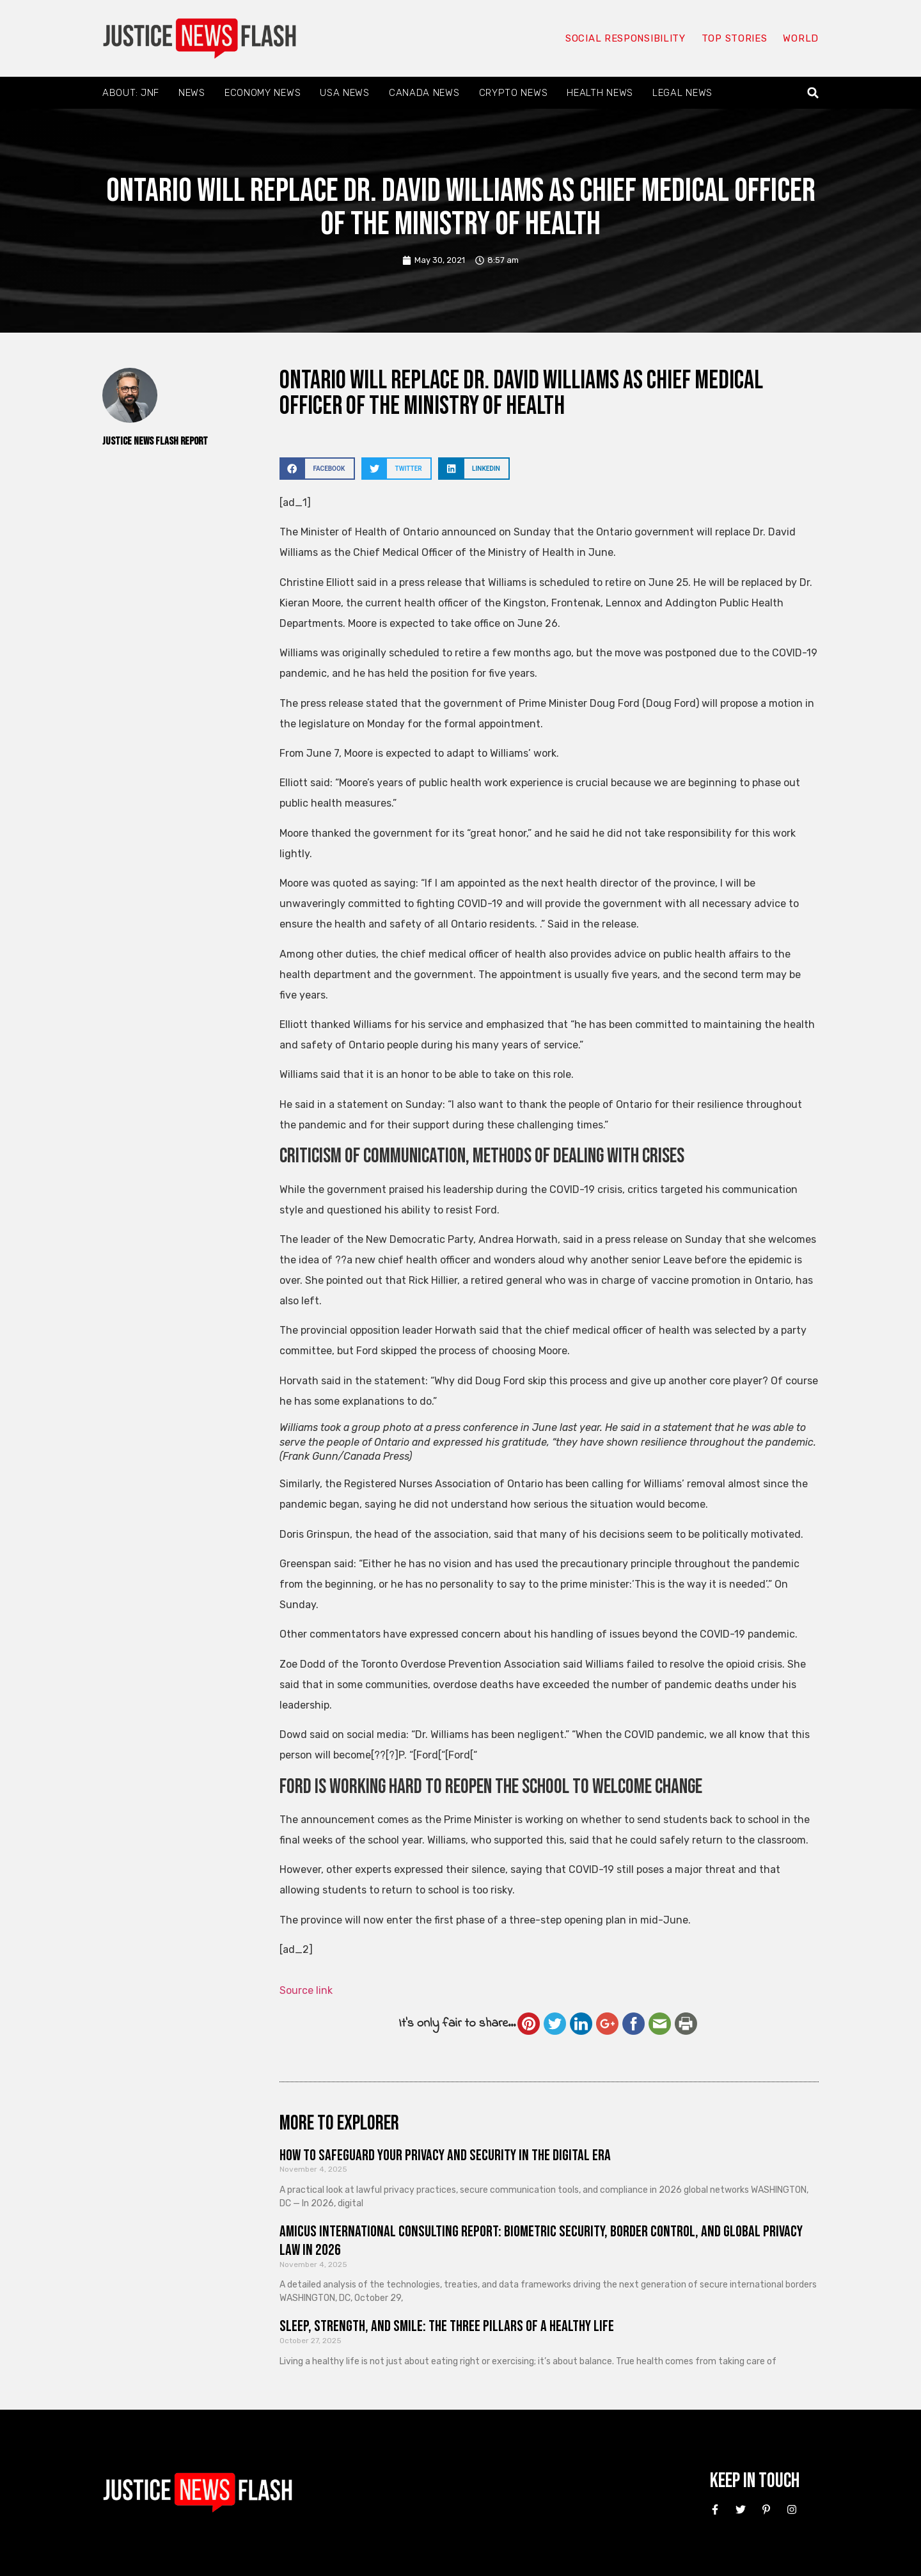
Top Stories (734, 38)
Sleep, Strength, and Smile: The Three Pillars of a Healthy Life (446, 2326)
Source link (306, 1990)
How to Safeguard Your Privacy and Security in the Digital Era (445, 2155)
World (801, 38)
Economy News (262, 93)
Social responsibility (625, 38)
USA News (345, 93)
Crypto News (513, 93)
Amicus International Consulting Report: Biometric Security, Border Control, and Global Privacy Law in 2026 (541, 2240)
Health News (600, 93)
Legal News (682, 93)
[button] (813, 93)
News (191, 93)
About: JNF (130, 93)
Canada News (424, 93)
